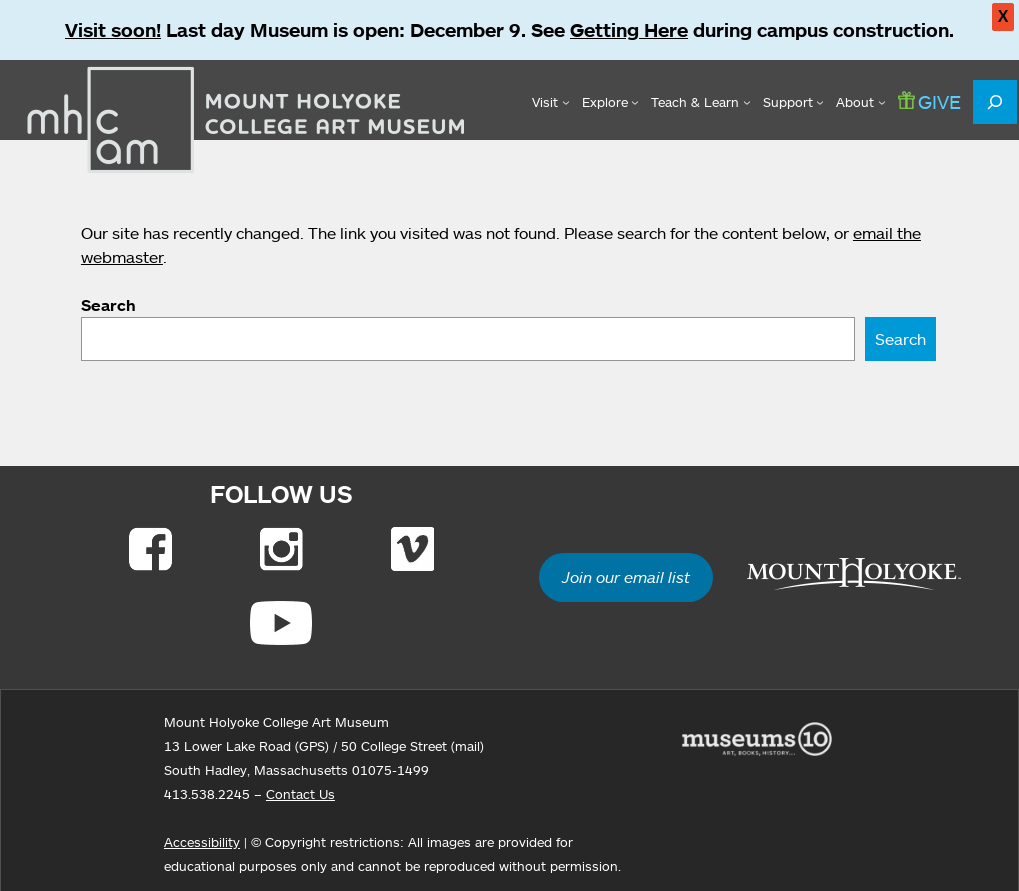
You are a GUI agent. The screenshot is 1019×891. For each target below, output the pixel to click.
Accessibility (202, 842)
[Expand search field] (995, 102)
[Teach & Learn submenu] (700, 102)
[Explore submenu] (610, 102)
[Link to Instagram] (281, 549)
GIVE (929, 101)
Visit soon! (113, 30)
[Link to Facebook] (150, 549)
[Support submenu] (793, 102)
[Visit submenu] (550, 102)
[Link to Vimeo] (412, 549)
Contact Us (300, 794)
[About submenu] (860, 102)
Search (108, 305)
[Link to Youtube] (281, 623)
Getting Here (629, 30)
